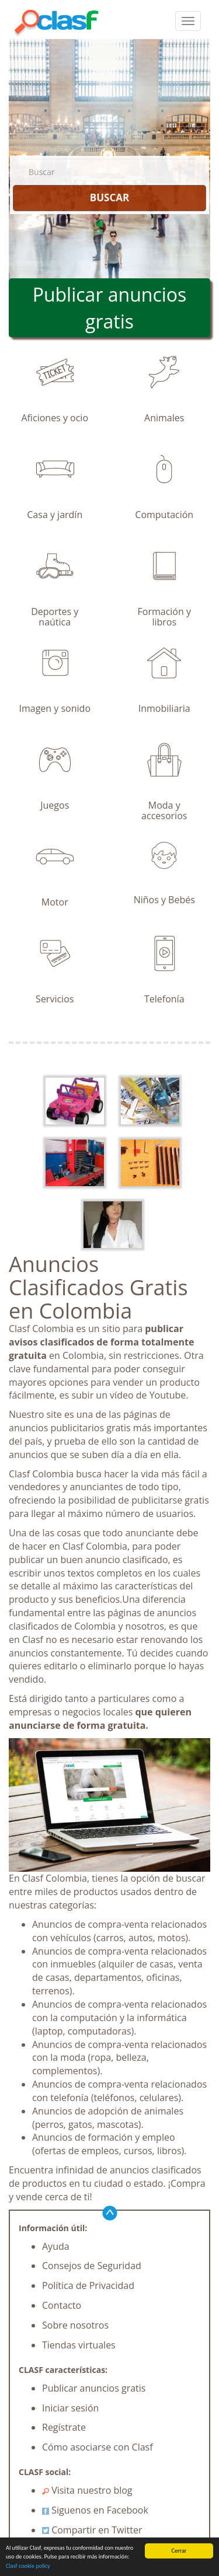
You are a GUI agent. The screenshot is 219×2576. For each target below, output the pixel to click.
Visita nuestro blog (87, 2490)
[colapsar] (188, 21)
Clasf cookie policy (28, 2566)
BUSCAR (109, 197)
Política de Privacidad (88, 2285)
